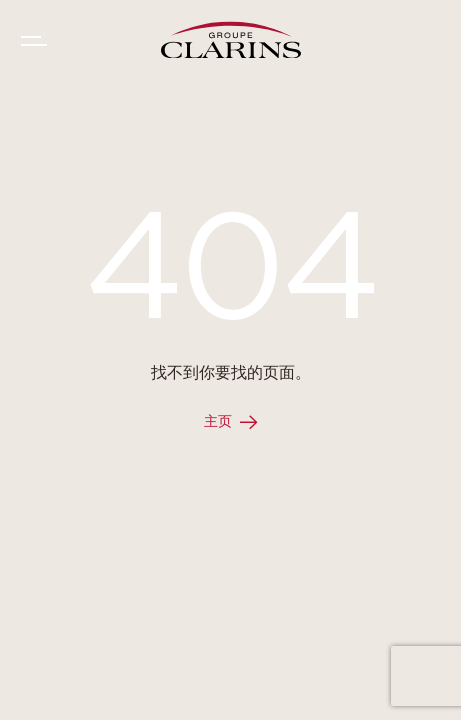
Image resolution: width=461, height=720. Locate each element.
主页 (218, 422)
